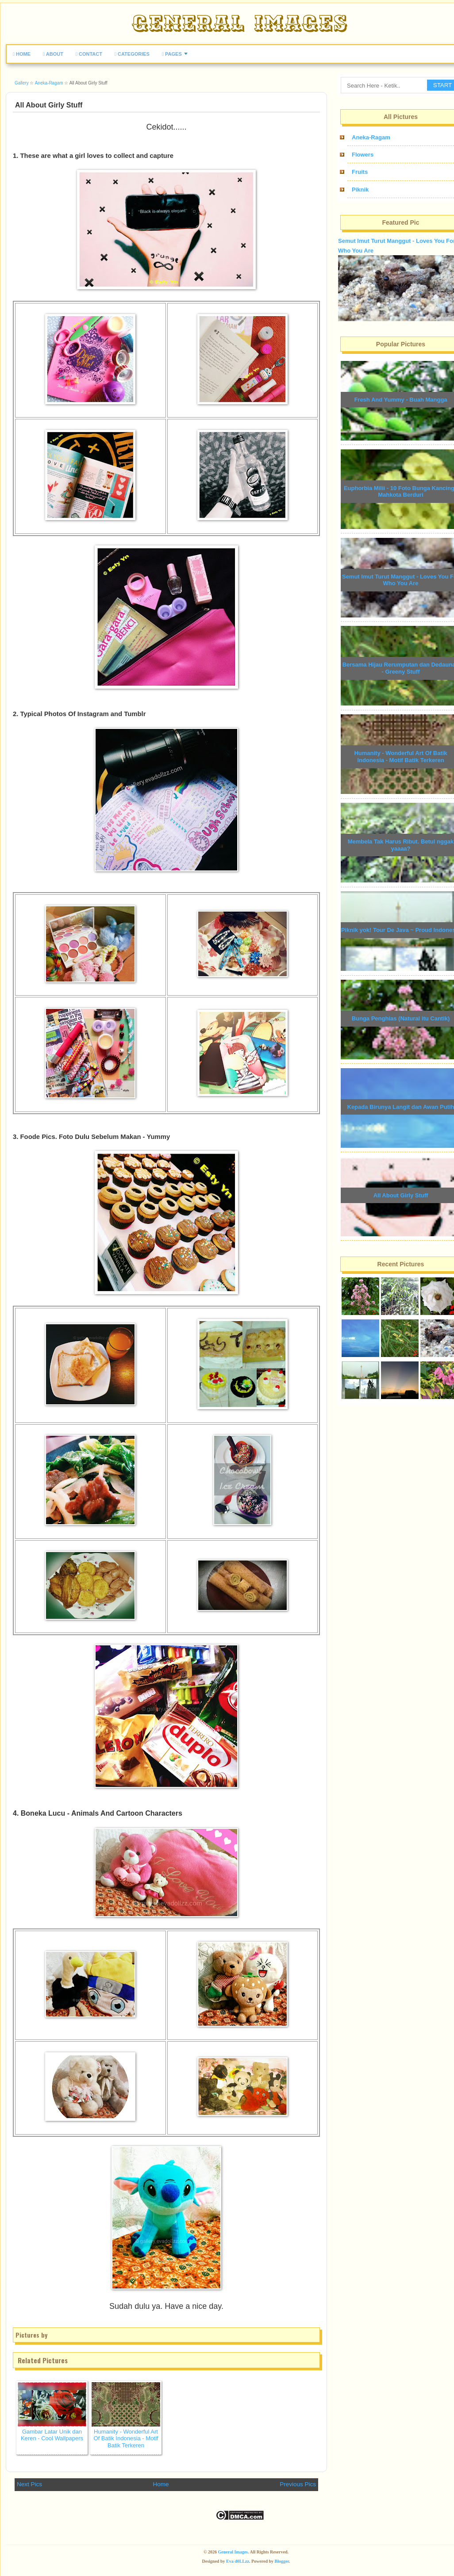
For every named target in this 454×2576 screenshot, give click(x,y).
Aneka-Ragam (371, 137)
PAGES (172, 54)
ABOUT (53, 54)
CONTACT (89, 54)
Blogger (282, 2561)
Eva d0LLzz (237, 2561)
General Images (233, 2551)
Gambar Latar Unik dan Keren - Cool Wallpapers (52, 2435)
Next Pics (29, 2484)
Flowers (362, 154)
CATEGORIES (132, 54)
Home (161, 2484)
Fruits (360, 172)
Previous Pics (298, 2484)
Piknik (360, 189)
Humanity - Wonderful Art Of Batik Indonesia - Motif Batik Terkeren (126, 2438)
